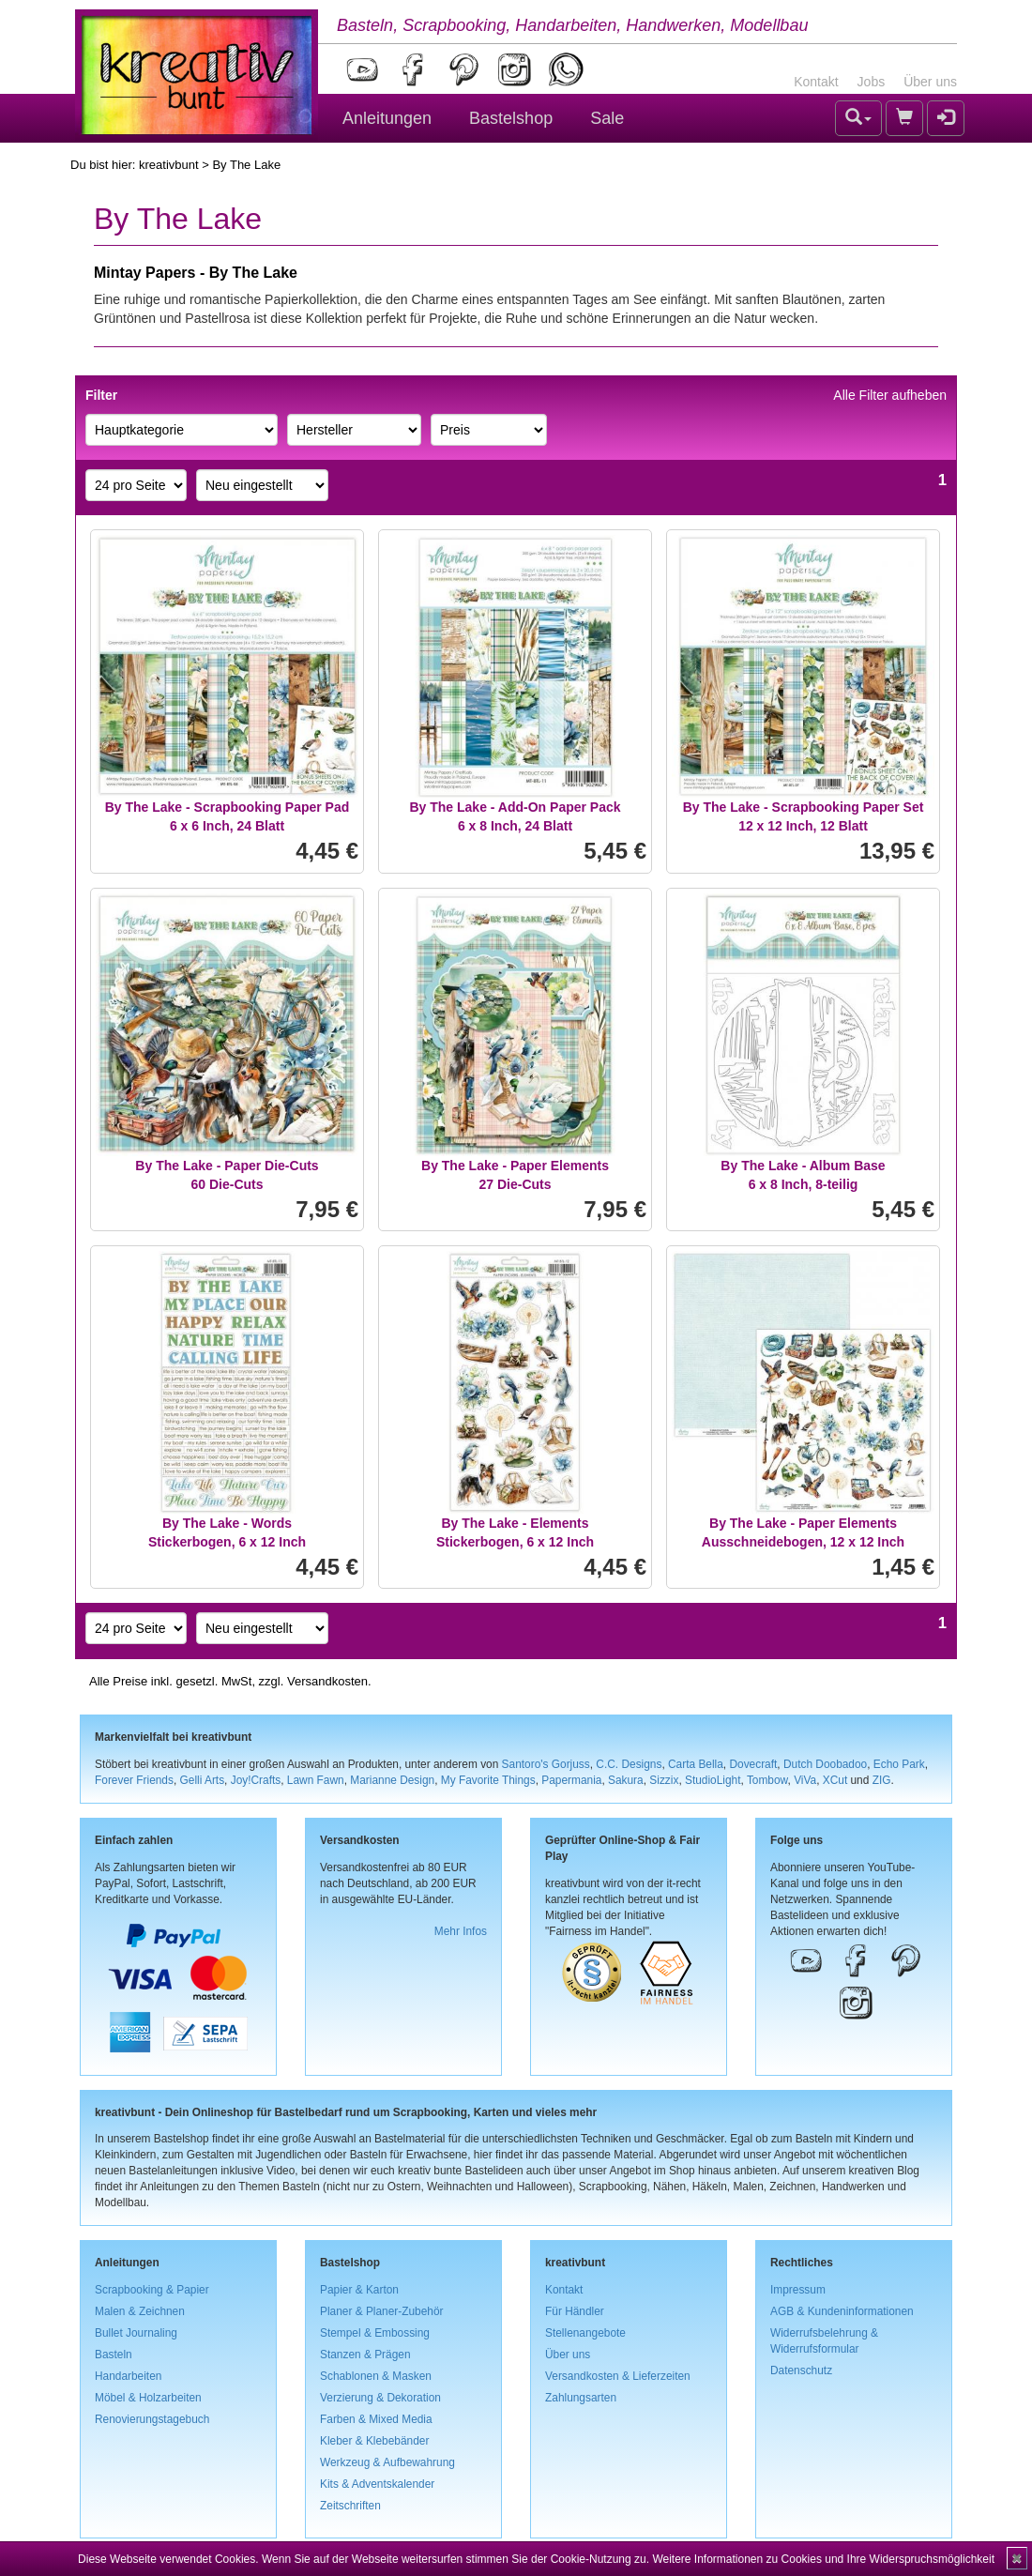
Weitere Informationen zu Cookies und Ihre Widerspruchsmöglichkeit (823, 2559)
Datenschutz (801, 2370)
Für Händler (574, 2311)
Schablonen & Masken (376, 2376)
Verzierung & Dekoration (380, 2397)
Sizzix (663, 1780)
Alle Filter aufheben (890, 395)
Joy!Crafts (256, 1780)
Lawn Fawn (315, 1780)
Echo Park (899, 1764)
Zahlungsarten (580, 2397)
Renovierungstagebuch (152, 2419)
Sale (607, 118)
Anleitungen (387, 118)
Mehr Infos (460, 1931)
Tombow (767, 1780)
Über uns (930, 81)
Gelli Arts (202, 1780)
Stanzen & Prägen (365, 2354)
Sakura (626, 1780)
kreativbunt (169, 165)
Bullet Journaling (136, 2333)
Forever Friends (134, 1780)
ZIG (882, 1780)
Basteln (113, 2354)
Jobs (871, 81)
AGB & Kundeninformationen (842, 2311)
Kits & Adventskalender (377, 2484)
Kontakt (816, 81)
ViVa (805, 1780)
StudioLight (713, 1780)
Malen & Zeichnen (140, 2311)
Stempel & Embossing (375, 2333)
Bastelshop (511, 118)
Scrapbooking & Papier (152, 2289)
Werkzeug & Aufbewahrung (387, 2462)
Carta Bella (695, 1764)
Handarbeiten (128, 2376)
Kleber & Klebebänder (374, 2440)
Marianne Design (392, 1780)
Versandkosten (327, 1681)
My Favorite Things (488, 1780)
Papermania (571, 1780)
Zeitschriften (350, 2505)
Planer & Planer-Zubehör (382, 2311)
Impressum (798, 2289)
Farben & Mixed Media (376, 2419)
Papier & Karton (359, 2289)
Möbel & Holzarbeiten (148, 2397)
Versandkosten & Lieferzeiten (618, 2376)
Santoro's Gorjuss (546, 1764)
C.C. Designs (628, 1764)
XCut (835, 1780)
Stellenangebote (585, 2333)
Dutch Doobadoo (825, 1764)
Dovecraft (753, 1764)
